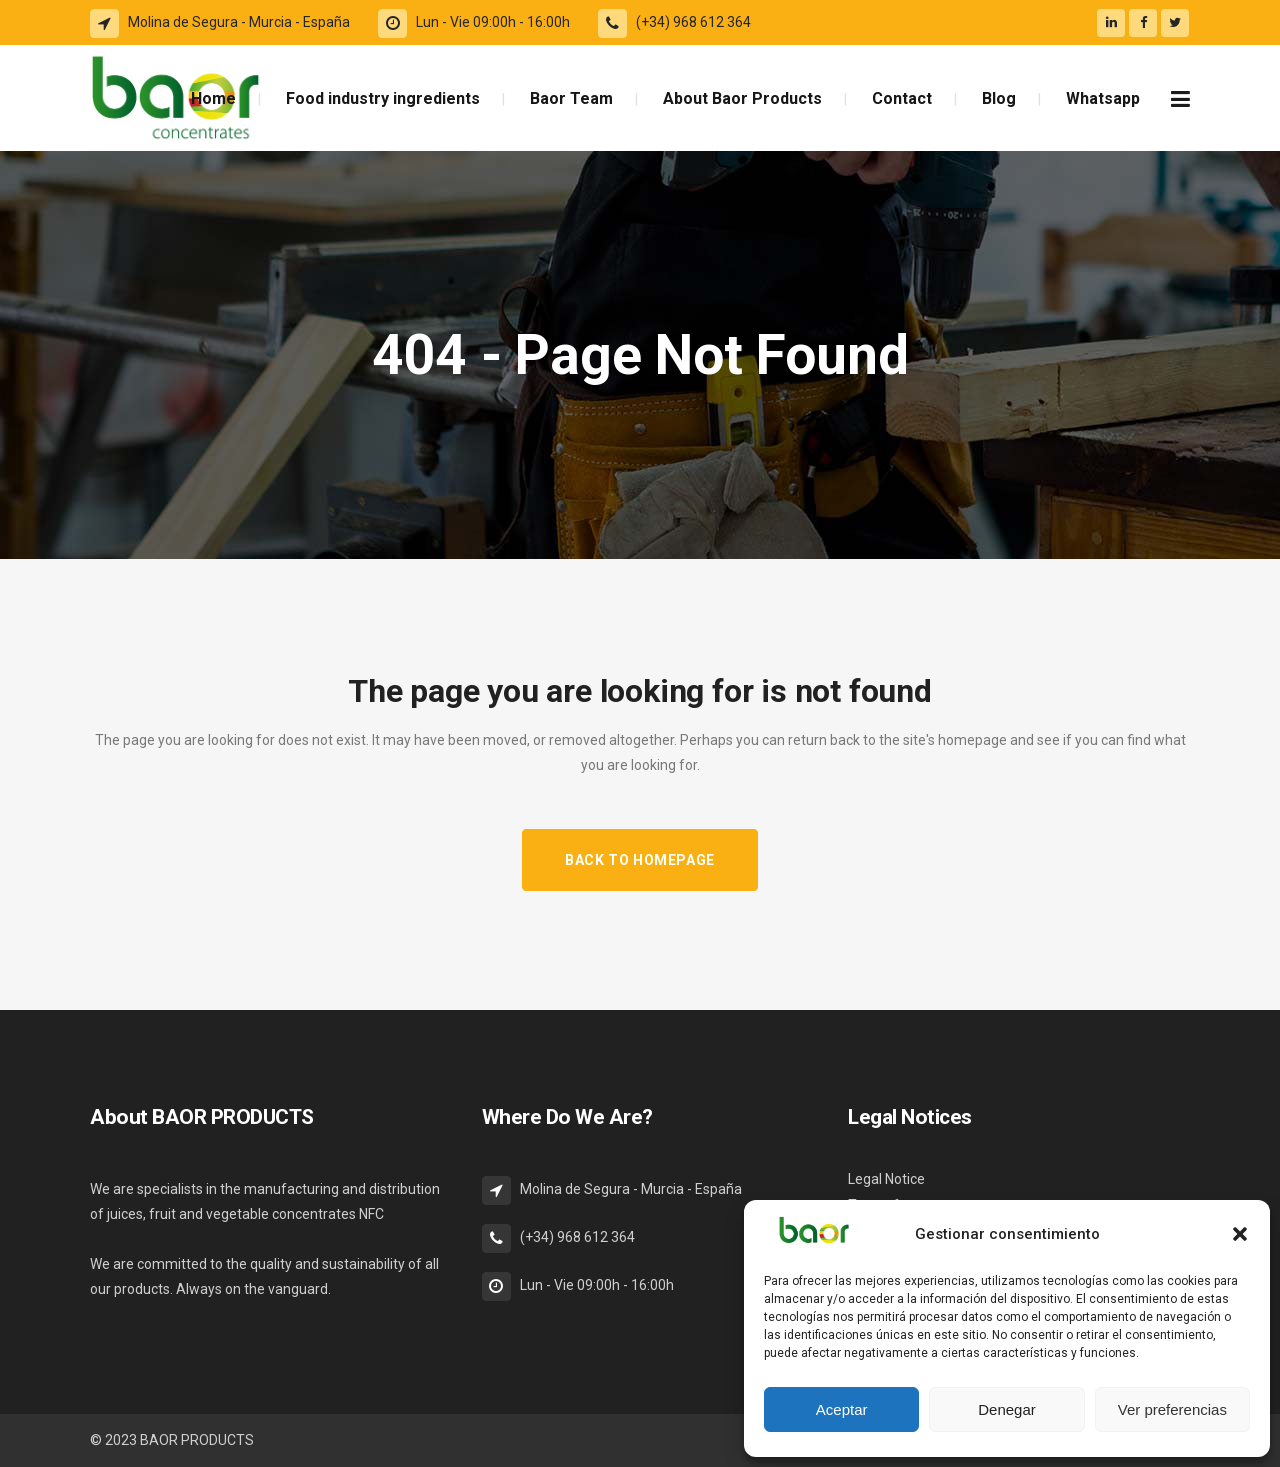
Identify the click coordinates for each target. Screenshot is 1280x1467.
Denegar (1007, 1409)
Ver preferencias (1172, 1409)
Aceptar (842, 1409)
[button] (1240, 1234)
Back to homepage (640, 860)
